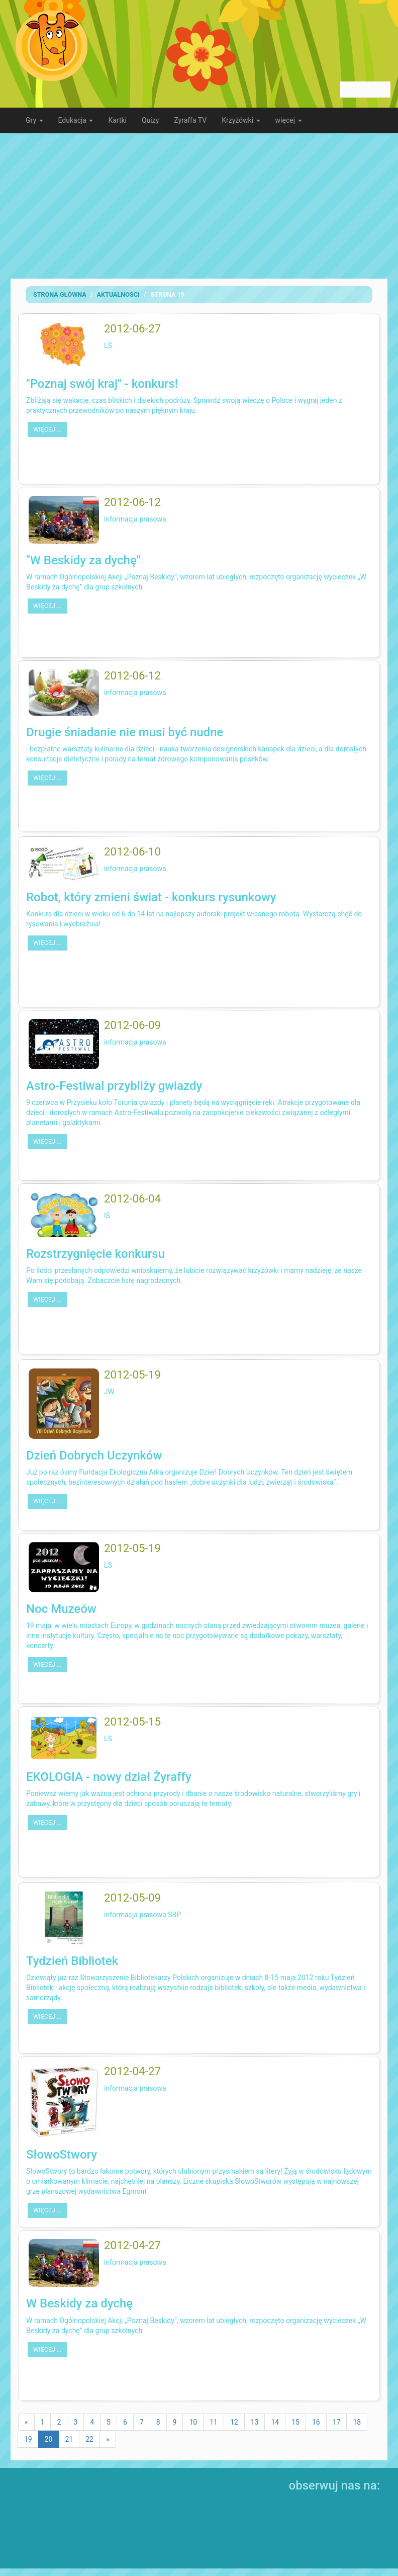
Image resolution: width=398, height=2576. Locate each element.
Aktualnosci (118, 294)
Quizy (150, 120)
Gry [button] (34, 120)
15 (295, 2422)
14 (275, 2422)
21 (69, 2439)
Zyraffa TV (190, 120)
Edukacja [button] (75, 120)
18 (357, 2422)
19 (28, 2439)
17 (337, 2422)
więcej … (47, 429)
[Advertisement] (199, 206)
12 (234, 2422)
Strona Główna (59, 294)
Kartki (117, 120)
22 (89, 2439)
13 (255, 2422)
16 (316, 2422)
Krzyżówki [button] (241, 120)
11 (214, 2422)
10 (193, 2422)
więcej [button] (288, 120)
